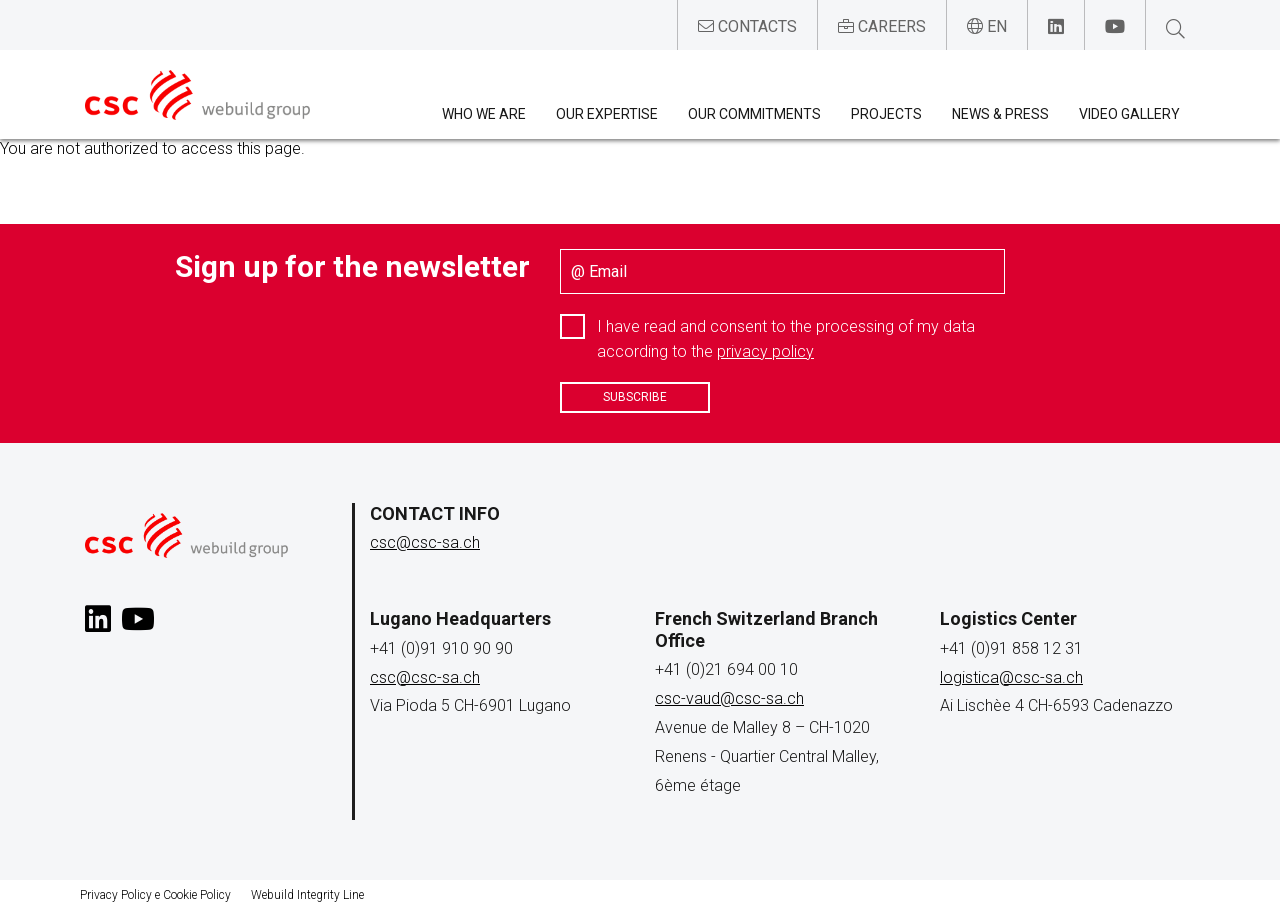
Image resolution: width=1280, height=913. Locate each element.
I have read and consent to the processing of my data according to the (786, 339)
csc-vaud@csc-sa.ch (729, 698)
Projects (886, 114)
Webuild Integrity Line (307, 895)
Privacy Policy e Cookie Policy (155, 895)
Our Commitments (754, 114)
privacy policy (765, 351)
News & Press (1000, 114)
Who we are (484, 114)
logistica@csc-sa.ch (1011, 677)
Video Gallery (1129, 114)
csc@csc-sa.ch (425, 542)
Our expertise (607, 114)
